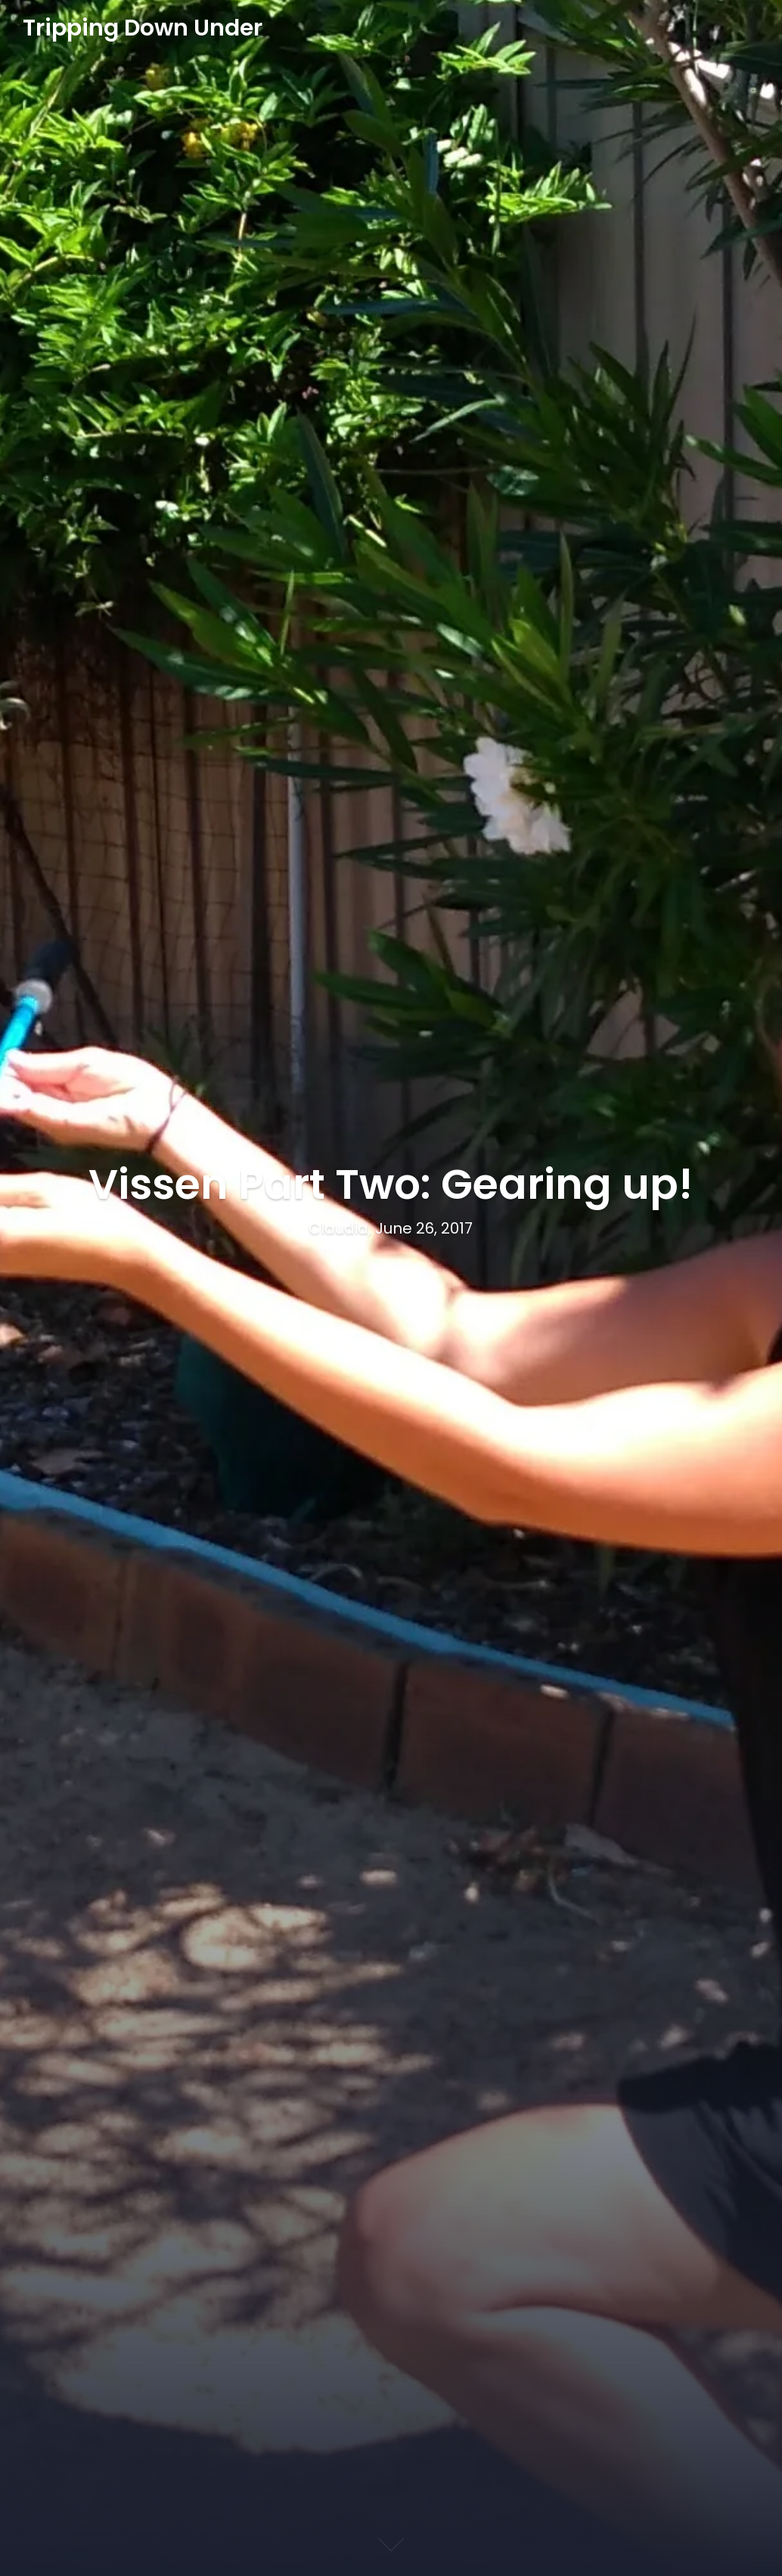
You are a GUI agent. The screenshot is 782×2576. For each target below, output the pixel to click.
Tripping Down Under (142, 28)
